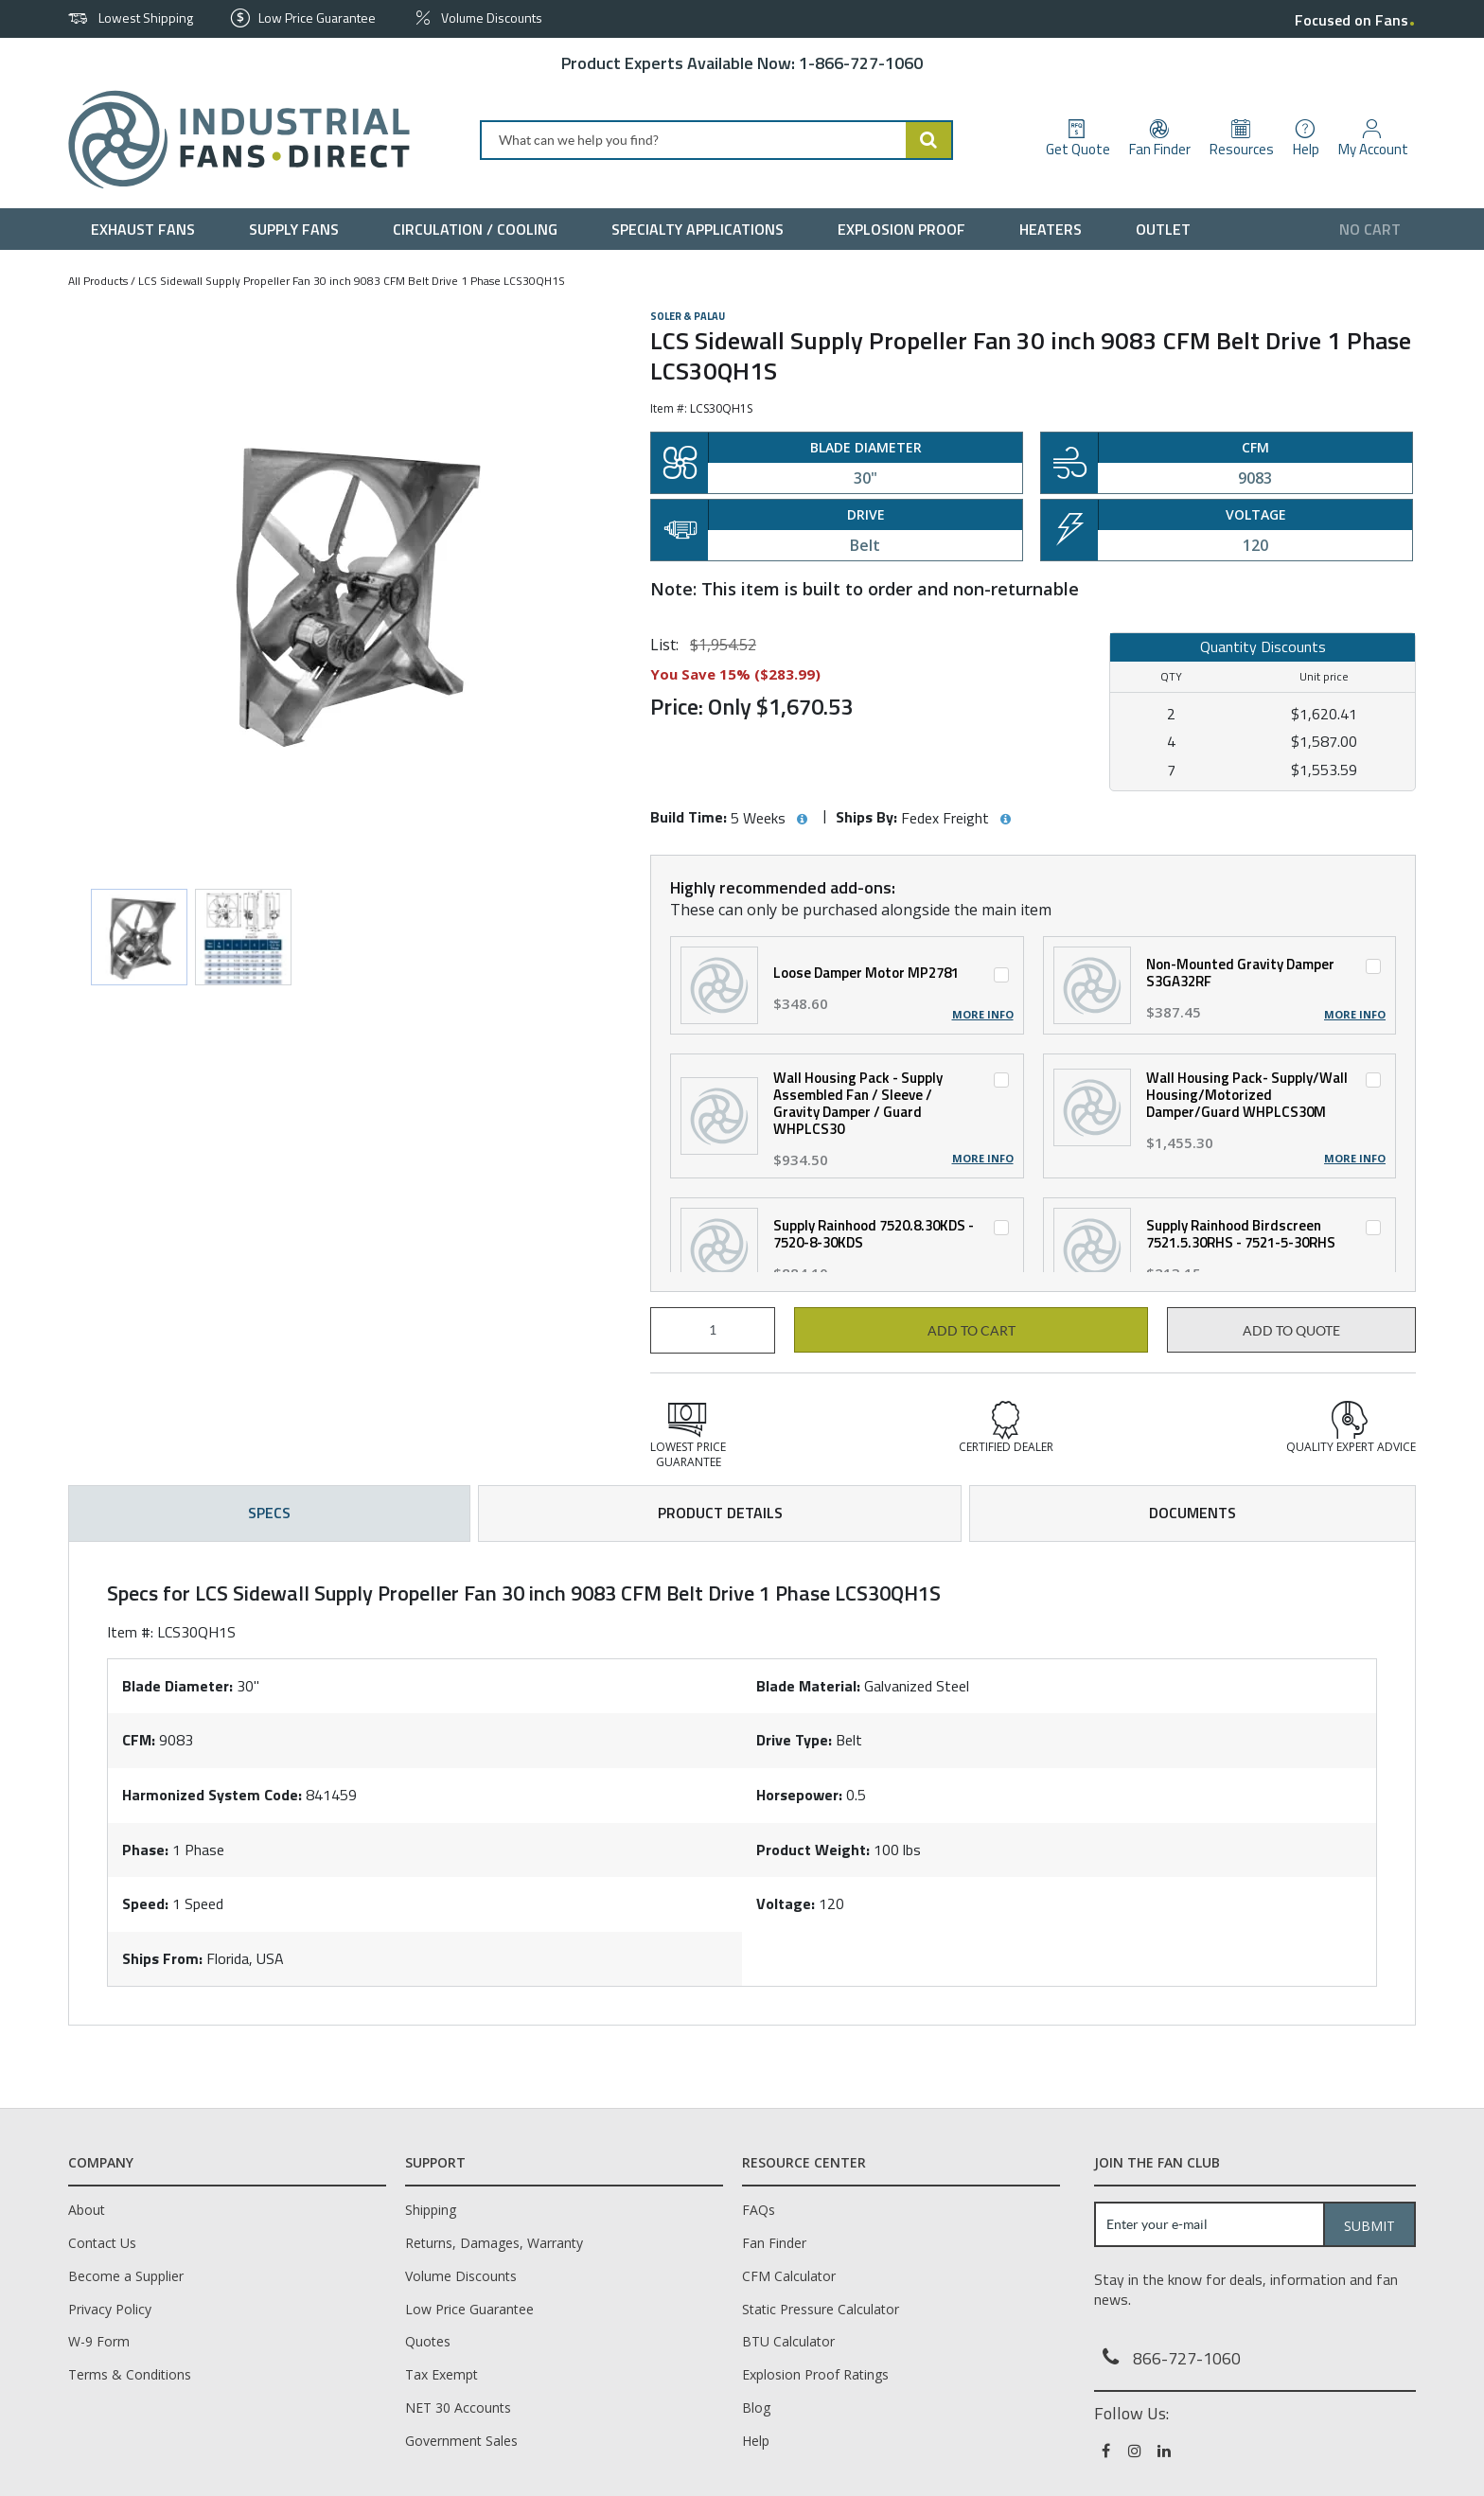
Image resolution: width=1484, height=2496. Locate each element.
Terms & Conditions (129, 2374)
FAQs (758, 2210)
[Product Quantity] (712, 1330)
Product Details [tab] (720, 1512)
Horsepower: (799, 1794)
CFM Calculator (789, 2276)
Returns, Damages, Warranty (494, 2243)
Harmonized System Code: (212, 1794)
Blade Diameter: (177, 1685)
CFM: (138, 1739)
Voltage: (785, 1903)
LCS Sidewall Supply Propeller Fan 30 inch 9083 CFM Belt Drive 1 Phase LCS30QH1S (351, 281)
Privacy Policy (109, 2309)
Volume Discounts (461, 2276)
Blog (756, 2407)
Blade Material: (808, 1685)
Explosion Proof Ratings (815, 2374)
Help (755, 2441)
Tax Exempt (441, 2374)
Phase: (145, 1849)
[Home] (231, 139)
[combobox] (716, 140)
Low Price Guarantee (469, 2309)
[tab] (742, 1784)
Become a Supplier (126, 2276)
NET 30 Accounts (458, 2407)
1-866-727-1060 (861, 63)
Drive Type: (794, 1739)
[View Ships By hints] (1005, 819)
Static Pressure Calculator (820, 2309)
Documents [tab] (1192, 1512)
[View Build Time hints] (801, 819)
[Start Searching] (929, 140)
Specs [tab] (269, 1512)
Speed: (145, 1903)
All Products (98, 281)
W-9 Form (99, 2341)
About (86, 2210)
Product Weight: (813, 1849)
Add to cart (972, 1330)
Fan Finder (774, 2243)
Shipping (430, 2210)
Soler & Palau (687, 316)
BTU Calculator (788, 2341)
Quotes (427, 2341)
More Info (983, 1014)
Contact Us (102, 2243)
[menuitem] (147, 229)
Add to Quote (1291, 1330)
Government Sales (461, 2441)
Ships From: (162, 1958)
